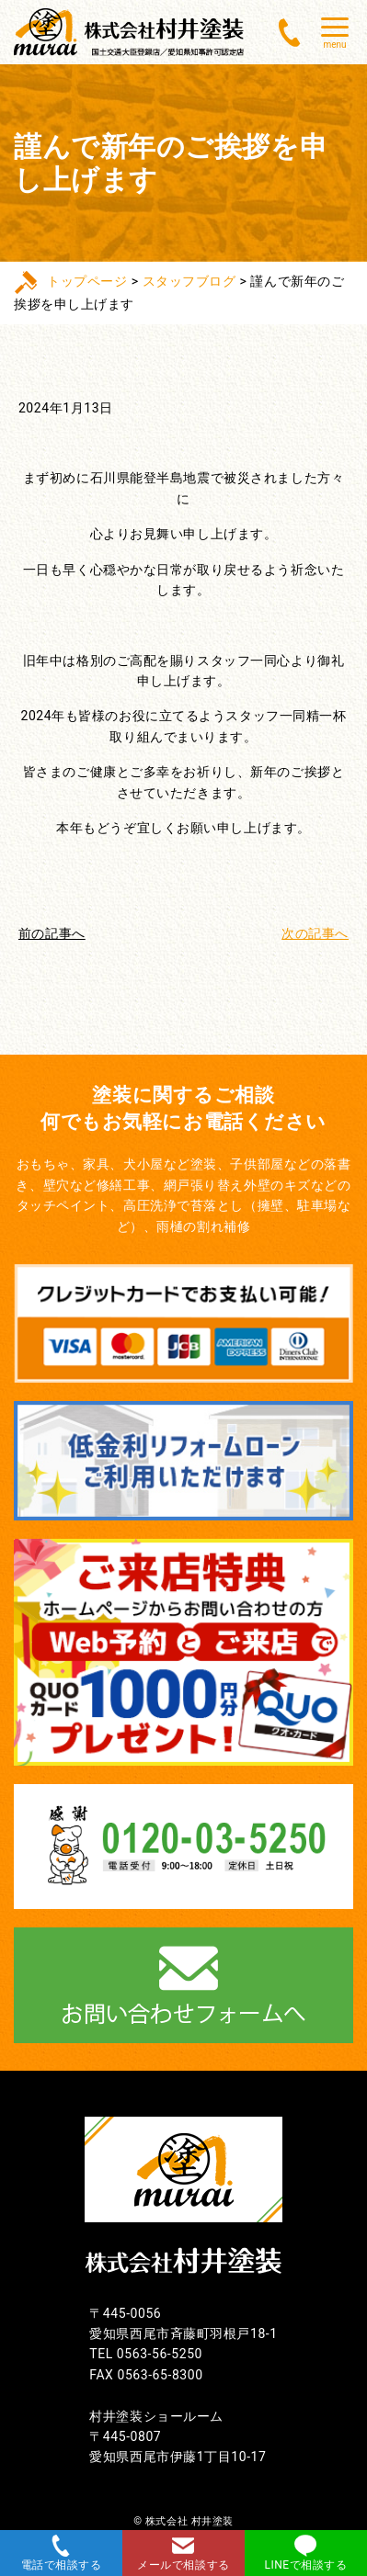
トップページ (87, 281)
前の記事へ (52, 933)
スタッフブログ (189, 281)
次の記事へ (315, 933)
